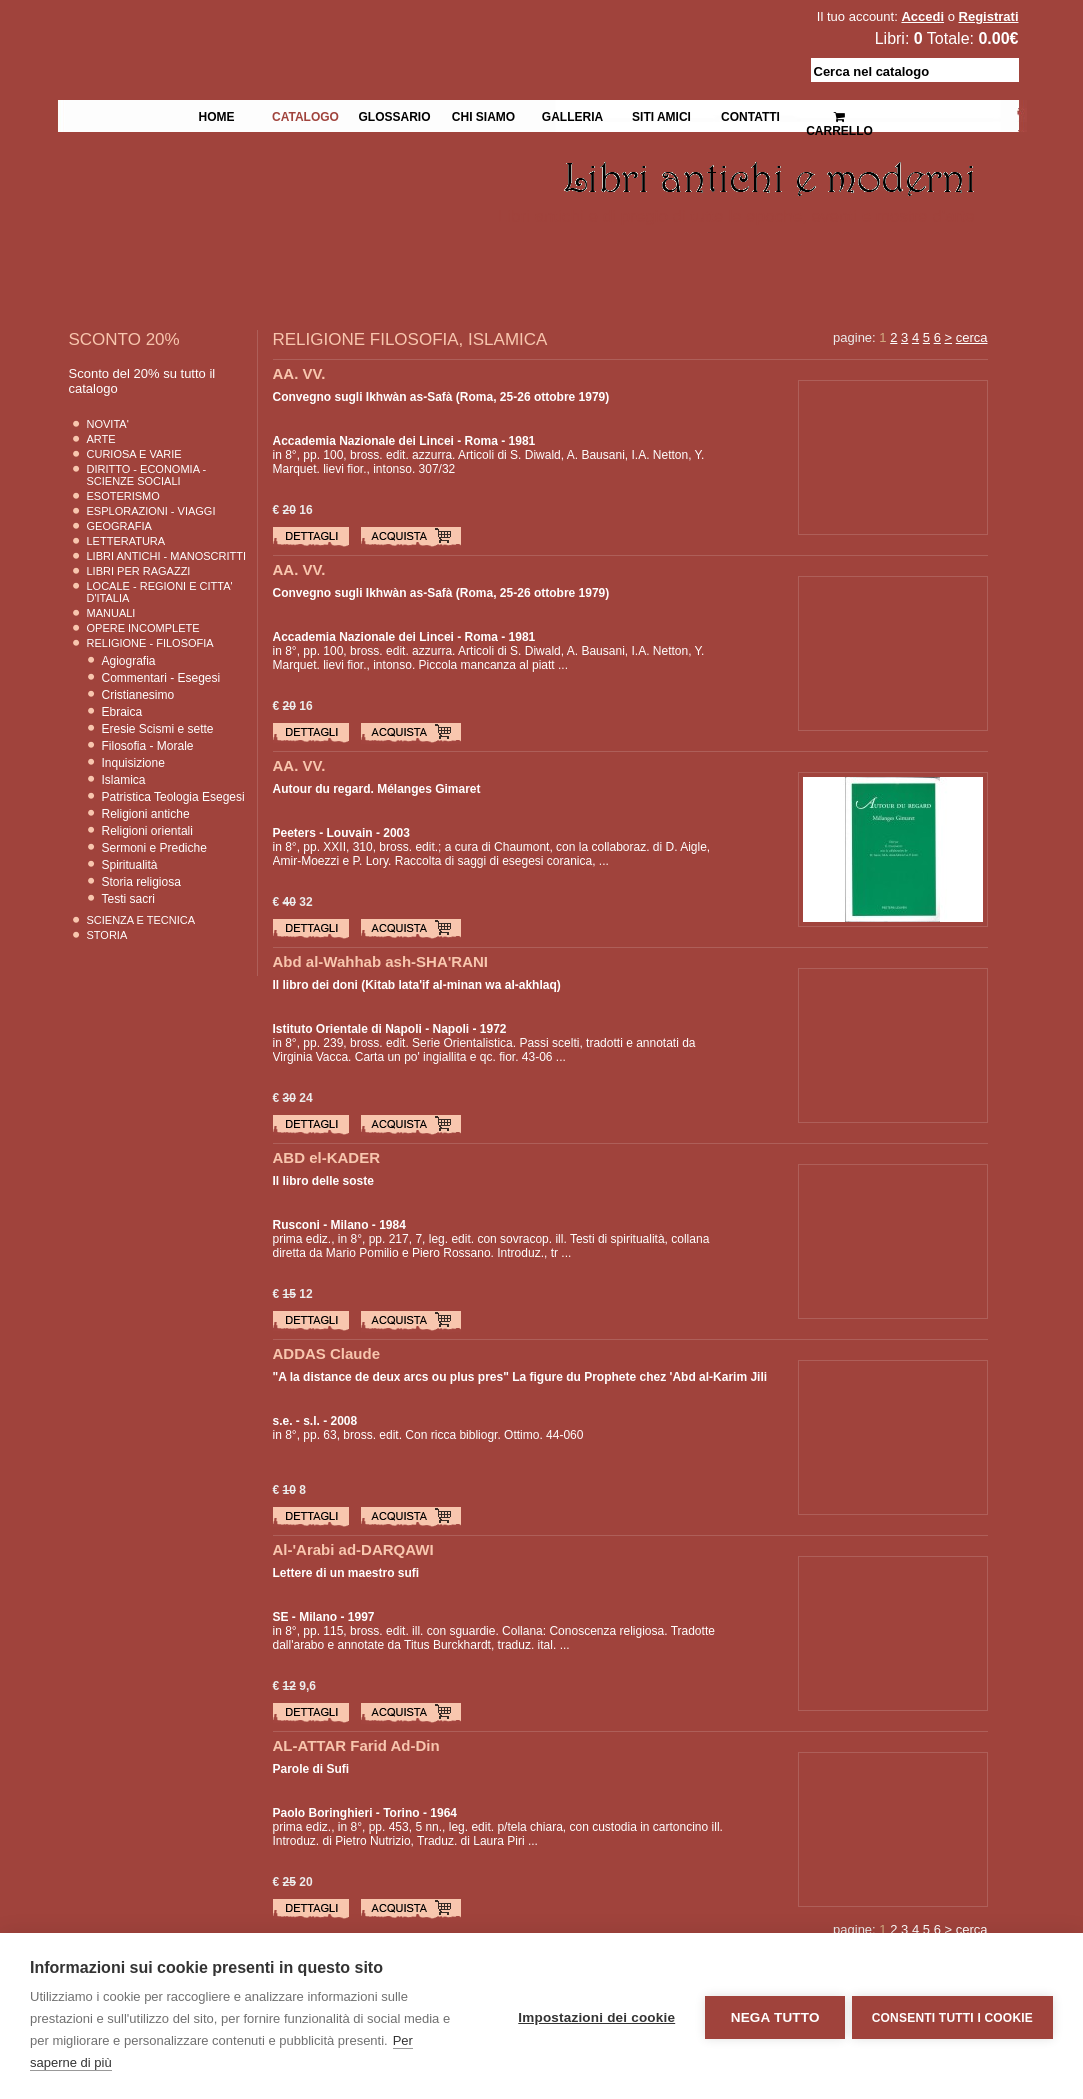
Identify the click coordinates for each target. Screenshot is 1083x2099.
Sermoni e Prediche (154, 848)
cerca (972, 337)
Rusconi (296, 1225)
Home (217, 115)
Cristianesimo (138, 695)
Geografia (119, 526)
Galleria (572, 115)
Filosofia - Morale (148, 746)
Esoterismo (123, 496)
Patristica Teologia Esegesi (173, 797)
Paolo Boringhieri (323, 1813)
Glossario (394, 115)
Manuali (111, 613)
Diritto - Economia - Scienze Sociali (147, 475)
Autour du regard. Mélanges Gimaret (377, 789)
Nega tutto (771, 2016)
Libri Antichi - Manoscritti (167, 556)
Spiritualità (130, 865)
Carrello (839, 115)
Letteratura (126, 541)
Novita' (108, 424)
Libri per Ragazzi (139, 571)
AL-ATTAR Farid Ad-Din (356, 1745)
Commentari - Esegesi (161, 678)
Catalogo (305, 115)
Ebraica (122, 712)
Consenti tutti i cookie (952, 2016)
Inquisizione (133, 763)
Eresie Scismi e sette (158, 729)
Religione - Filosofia (150, 643)
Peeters (294, 833)
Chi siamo (483, 115)
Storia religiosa (141, 882)
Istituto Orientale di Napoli (347, 1029)
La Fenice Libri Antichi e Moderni (232, 30)
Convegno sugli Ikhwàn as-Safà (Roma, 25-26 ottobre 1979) (441, 397)
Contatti (750, 115)
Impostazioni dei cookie (593, 2016)
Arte (101, 439)
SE (281, 1617)
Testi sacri (128, 899)
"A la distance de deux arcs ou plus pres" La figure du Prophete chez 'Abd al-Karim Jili (520, 1377)
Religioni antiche (146, 814)
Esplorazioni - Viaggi (151, 511)
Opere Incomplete (143, 628)
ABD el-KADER (327, 1157)
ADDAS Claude (327, 1353)
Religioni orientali (147, 831)
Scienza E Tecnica (141, 920)
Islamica (124, 780)
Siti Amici (661, 115)
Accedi (922, 16)
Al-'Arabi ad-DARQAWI (353, 1549)
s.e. (283, 1421)
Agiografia (129, 661)
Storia (107, 935)
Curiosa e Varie (134, 454)
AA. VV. (299, 373)
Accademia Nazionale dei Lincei (363, 441)
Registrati (989, 16)
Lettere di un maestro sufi (346, 1573)
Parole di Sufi (311, 1769)
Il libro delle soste (323, 1181)
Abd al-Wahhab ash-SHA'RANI (381, 961)
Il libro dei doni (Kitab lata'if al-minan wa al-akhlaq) (417, 985)
